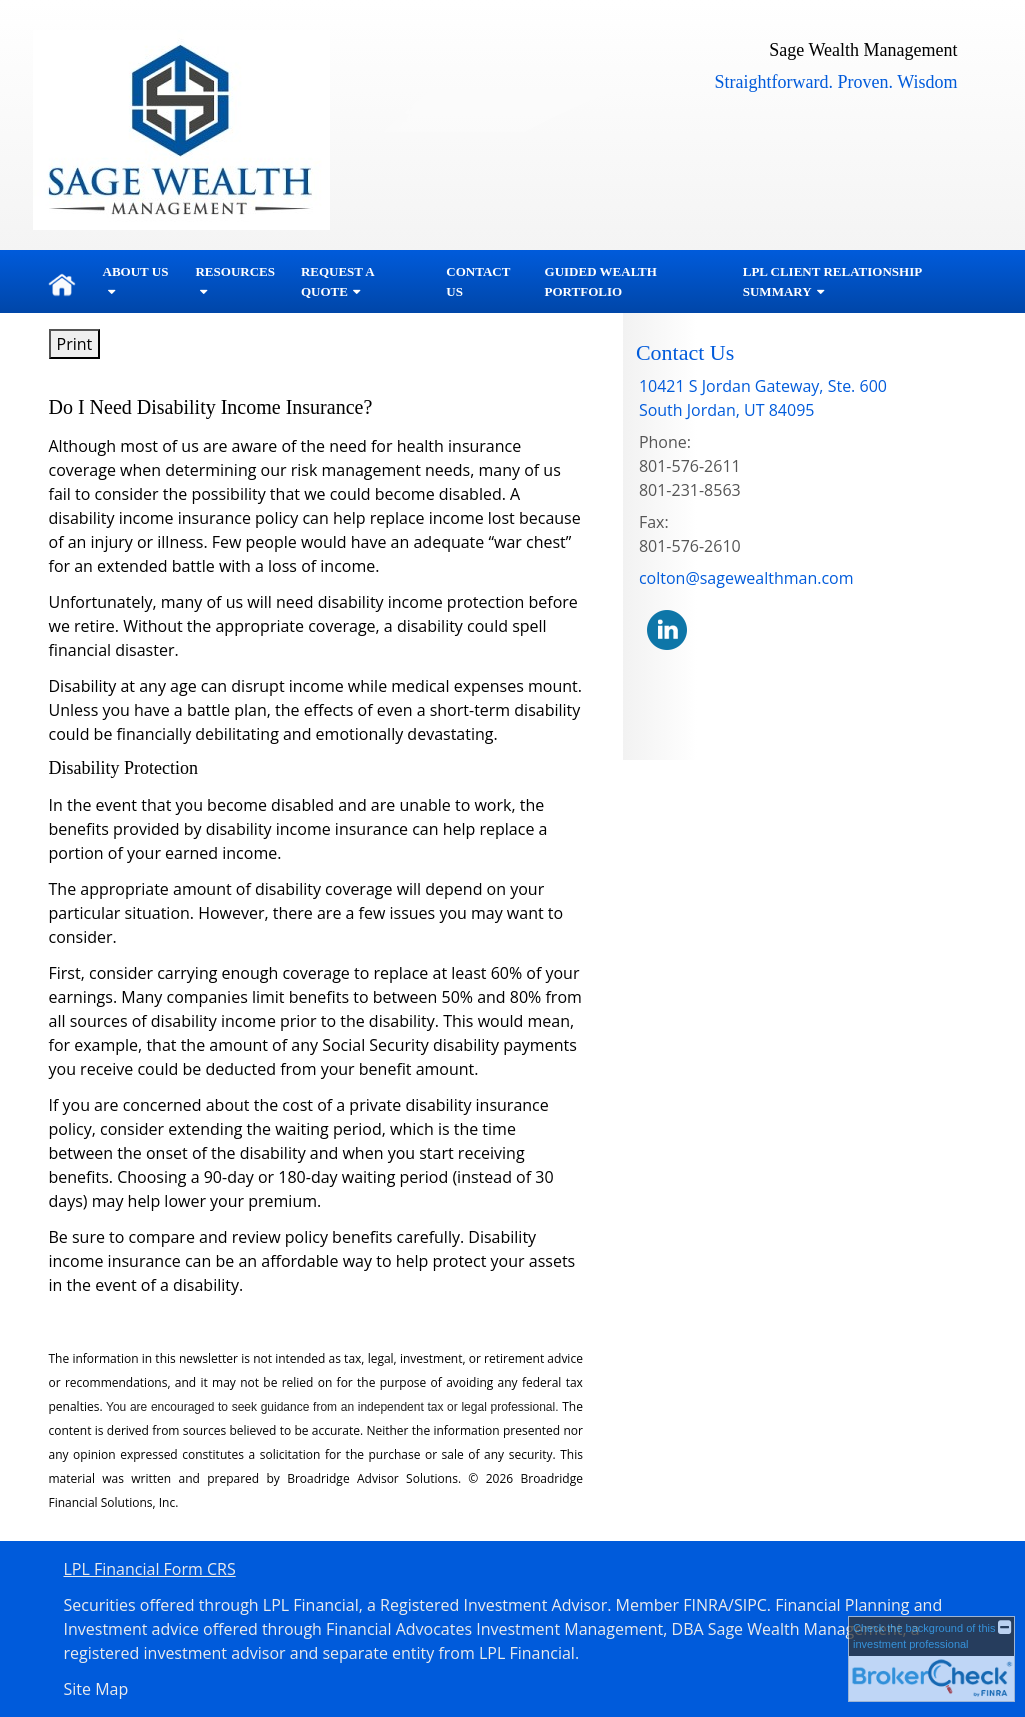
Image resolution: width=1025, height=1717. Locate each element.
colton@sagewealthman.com (746, 578)
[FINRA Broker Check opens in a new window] (931, 1659)
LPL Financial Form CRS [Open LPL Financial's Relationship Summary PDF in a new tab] (150, 1569)
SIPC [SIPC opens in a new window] (750, 1605)
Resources (234, 271)
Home (62, 282)
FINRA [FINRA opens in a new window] (705, 1605)
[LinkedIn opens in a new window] (667, 629)
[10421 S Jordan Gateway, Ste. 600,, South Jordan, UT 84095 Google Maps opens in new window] (763, 398)
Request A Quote (337, 281)
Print (75, 344)
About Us (136, 271)
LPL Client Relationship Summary (832, 281)
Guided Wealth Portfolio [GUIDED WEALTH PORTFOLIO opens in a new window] (601, 281)
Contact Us (478, 281)
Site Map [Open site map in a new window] (96, 1689)
